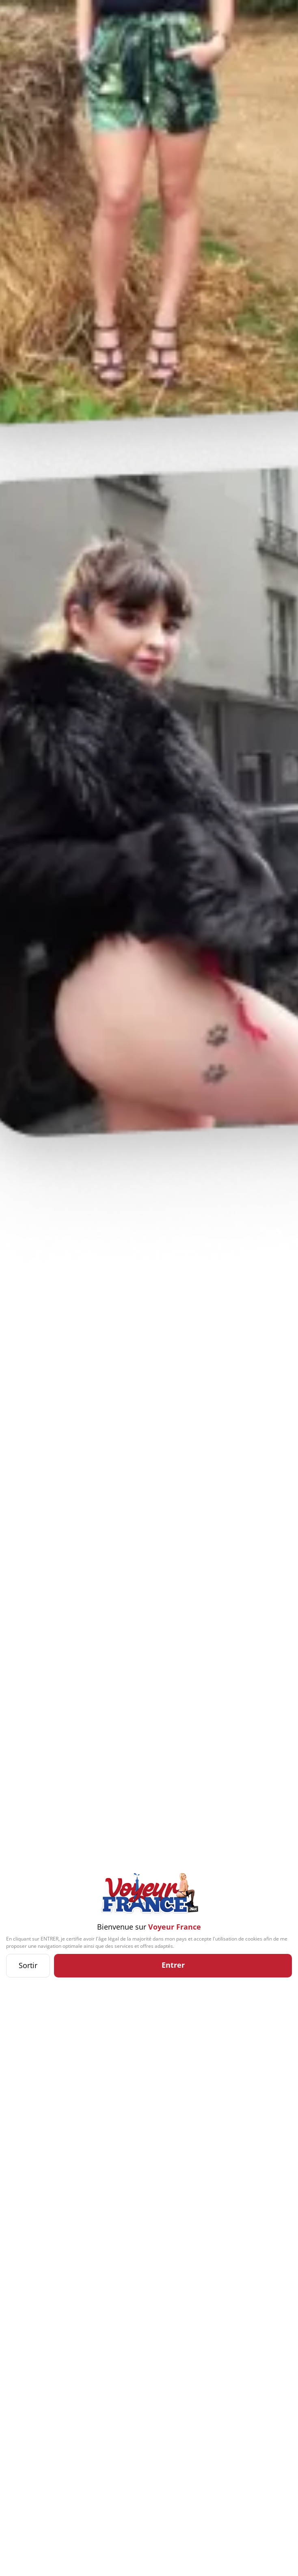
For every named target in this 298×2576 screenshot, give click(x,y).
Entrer (173, 1965)
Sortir (28, 1965)
